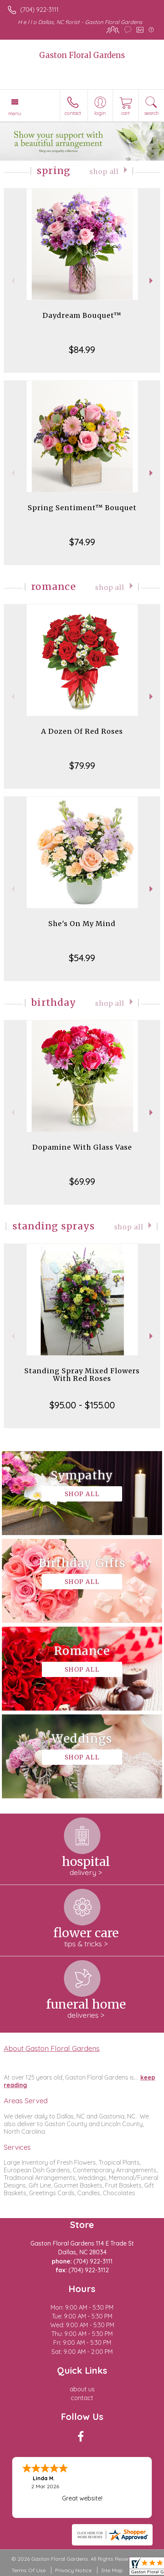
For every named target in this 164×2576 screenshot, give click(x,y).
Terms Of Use (28, 2570)
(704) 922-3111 (39, 9)
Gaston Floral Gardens (82, 55)
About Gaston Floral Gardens (52, 2048)
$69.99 (82, 1181)
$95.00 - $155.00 (82, 1405)
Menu (14, 113)
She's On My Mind (82, 923)
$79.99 (82, 765)
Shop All (104, 172)
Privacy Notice (73, 2570)
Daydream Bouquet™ (82, 315)
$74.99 (82, 542)
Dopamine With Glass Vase (82, 1147)
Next (152, 280)
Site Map (112, 2570)
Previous (12, 280)
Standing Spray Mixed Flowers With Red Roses (82, 1374)
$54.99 (82, 957)
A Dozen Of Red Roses (82, 731)
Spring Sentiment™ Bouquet (82, 507)
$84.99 (82, 349)
